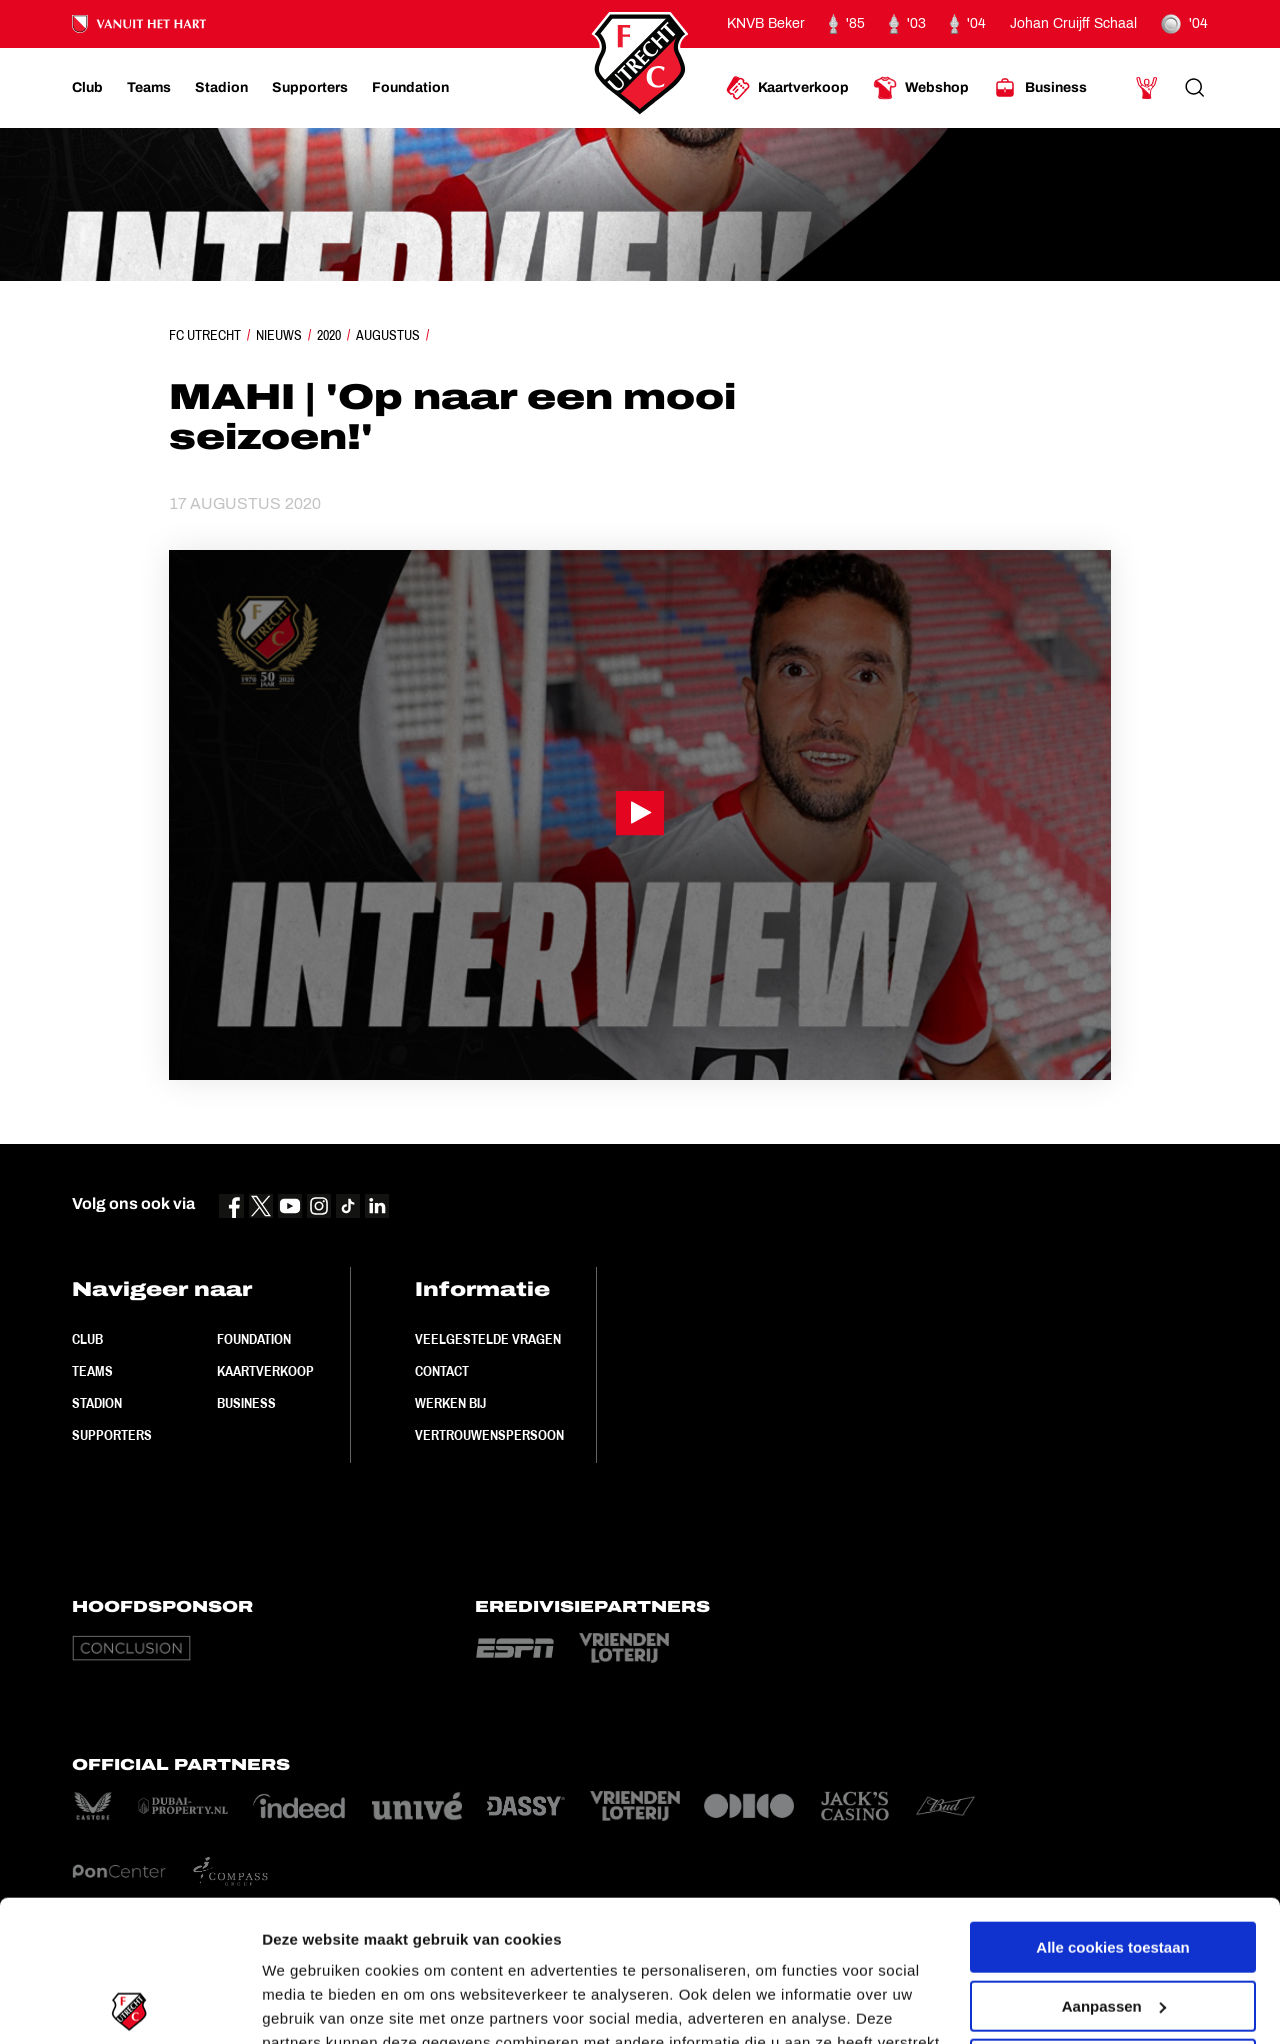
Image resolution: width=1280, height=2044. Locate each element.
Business (246, 1403)
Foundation (254, 1339)
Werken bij (450, 1403)
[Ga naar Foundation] (410, 88)
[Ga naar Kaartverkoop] (787, 88)
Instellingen (304, 2004)
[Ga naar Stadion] (221, 88)
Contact (442, 1371)
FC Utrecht (205, 335)
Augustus (388, 335)
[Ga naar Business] (1040, 88)
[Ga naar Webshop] (921, 88)
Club (87, 1339)
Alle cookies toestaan (1112, 1806)
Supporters (112, 1435)
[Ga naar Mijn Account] (1147, 88)
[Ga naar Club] (87, 88)
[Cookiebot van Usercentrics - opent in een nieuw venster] (129, 2005)
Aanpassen (1114, 1864)
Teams (92, 1371)
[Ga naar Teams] (149, 88)
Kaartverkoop (265, 1371)
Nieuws (279, 335)
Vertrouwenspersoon (489, 1435)
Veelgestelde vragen (488, 1339)
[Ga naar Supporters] (310, 88)
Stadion (97, 1403)
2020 (329, 335)
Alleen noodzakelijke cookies (1113, 1923)
